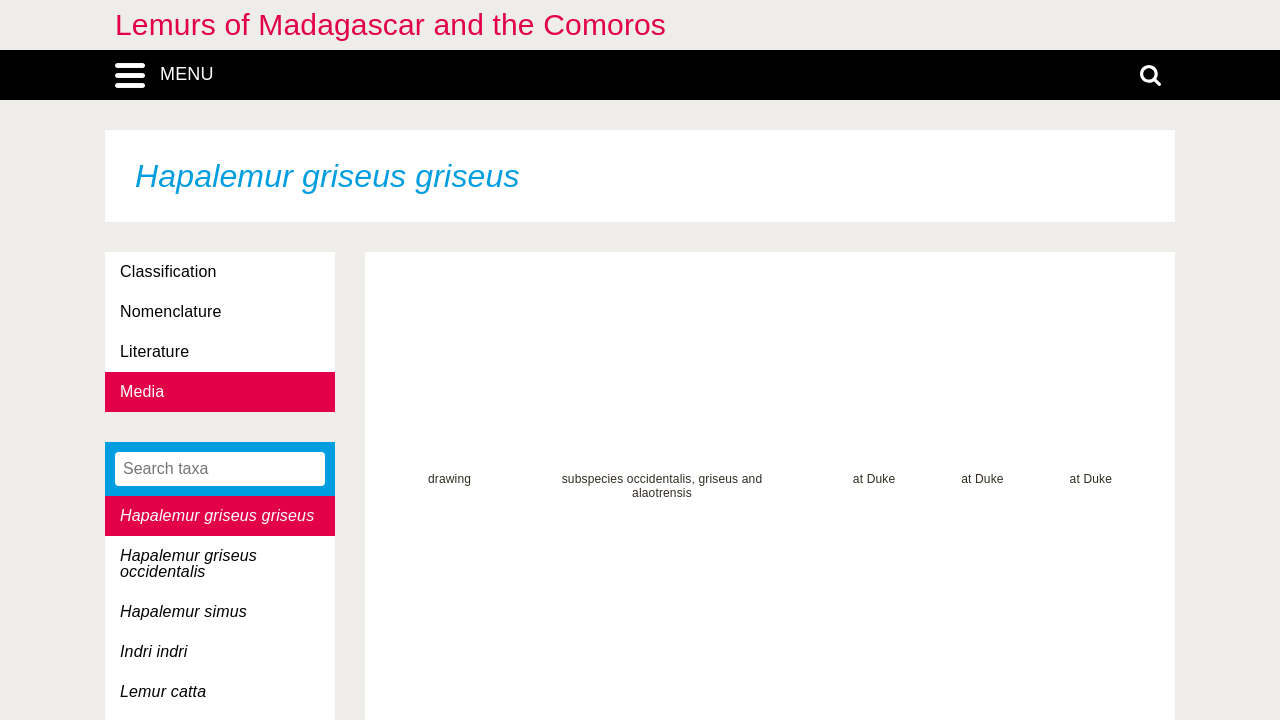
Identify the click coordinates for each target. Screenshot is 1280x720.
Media (142, 391)
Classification (168, 271)
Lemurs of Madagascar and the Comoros (390, 24)
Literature (154, 351)
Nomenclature (171, 311)
